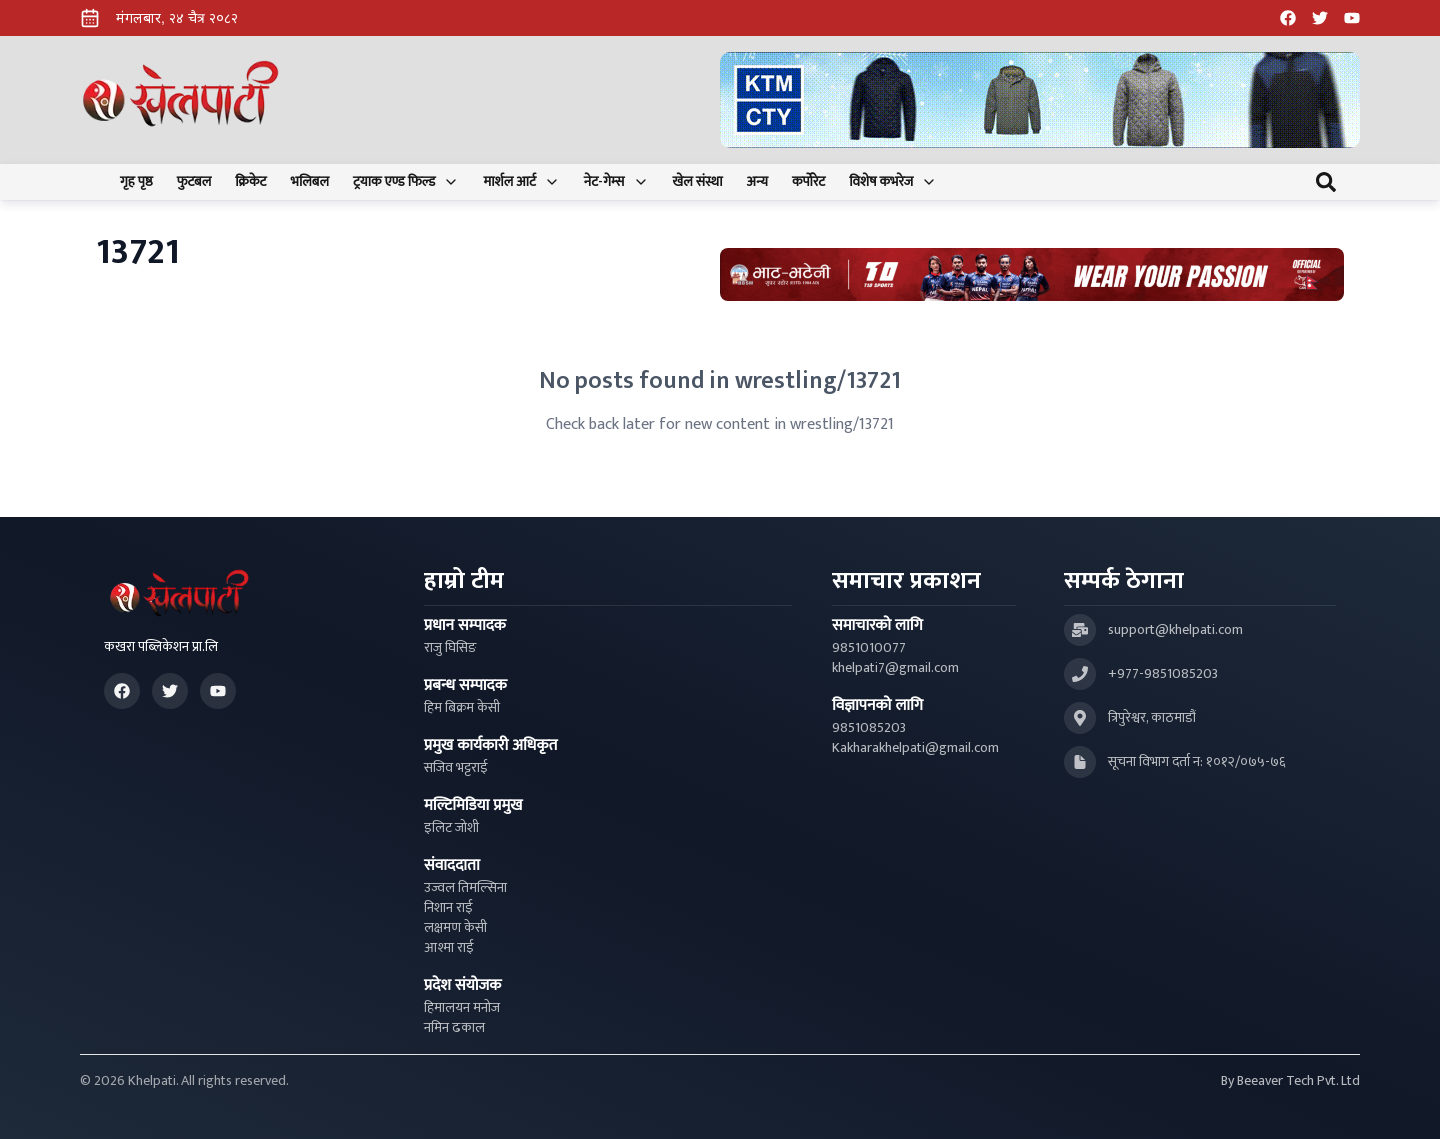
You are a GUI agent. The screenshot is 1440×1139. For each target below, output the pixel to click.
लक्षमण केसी (455, 928)
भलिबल (310, 182)
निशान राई (448, 908)
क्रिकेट (250, 182)
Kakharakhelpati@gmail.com (915, 748)
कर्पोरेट (808, 182)
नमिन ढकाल (454, 1028)
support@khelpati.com (1175, 630)
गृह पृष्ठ (136, 182)
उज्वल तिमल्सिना (465, 888)
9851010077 (869, 648)
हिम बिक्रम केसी (462, 708)
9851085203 (869, 728)
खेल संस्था (698, 182)
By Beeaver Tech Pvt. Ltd (1290, 1081)
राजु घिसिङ (450, 648)
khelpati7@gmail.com (895, 668)
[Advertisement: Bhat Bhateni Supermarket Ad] (1032, 274)
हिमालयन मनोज (462, 1008)
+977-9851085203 (1163, 674)
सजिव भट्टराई (456, 768)
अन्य (757, 182)
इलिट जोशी (451, 828)
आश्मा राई (449, 948)
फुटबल (194, 182)
